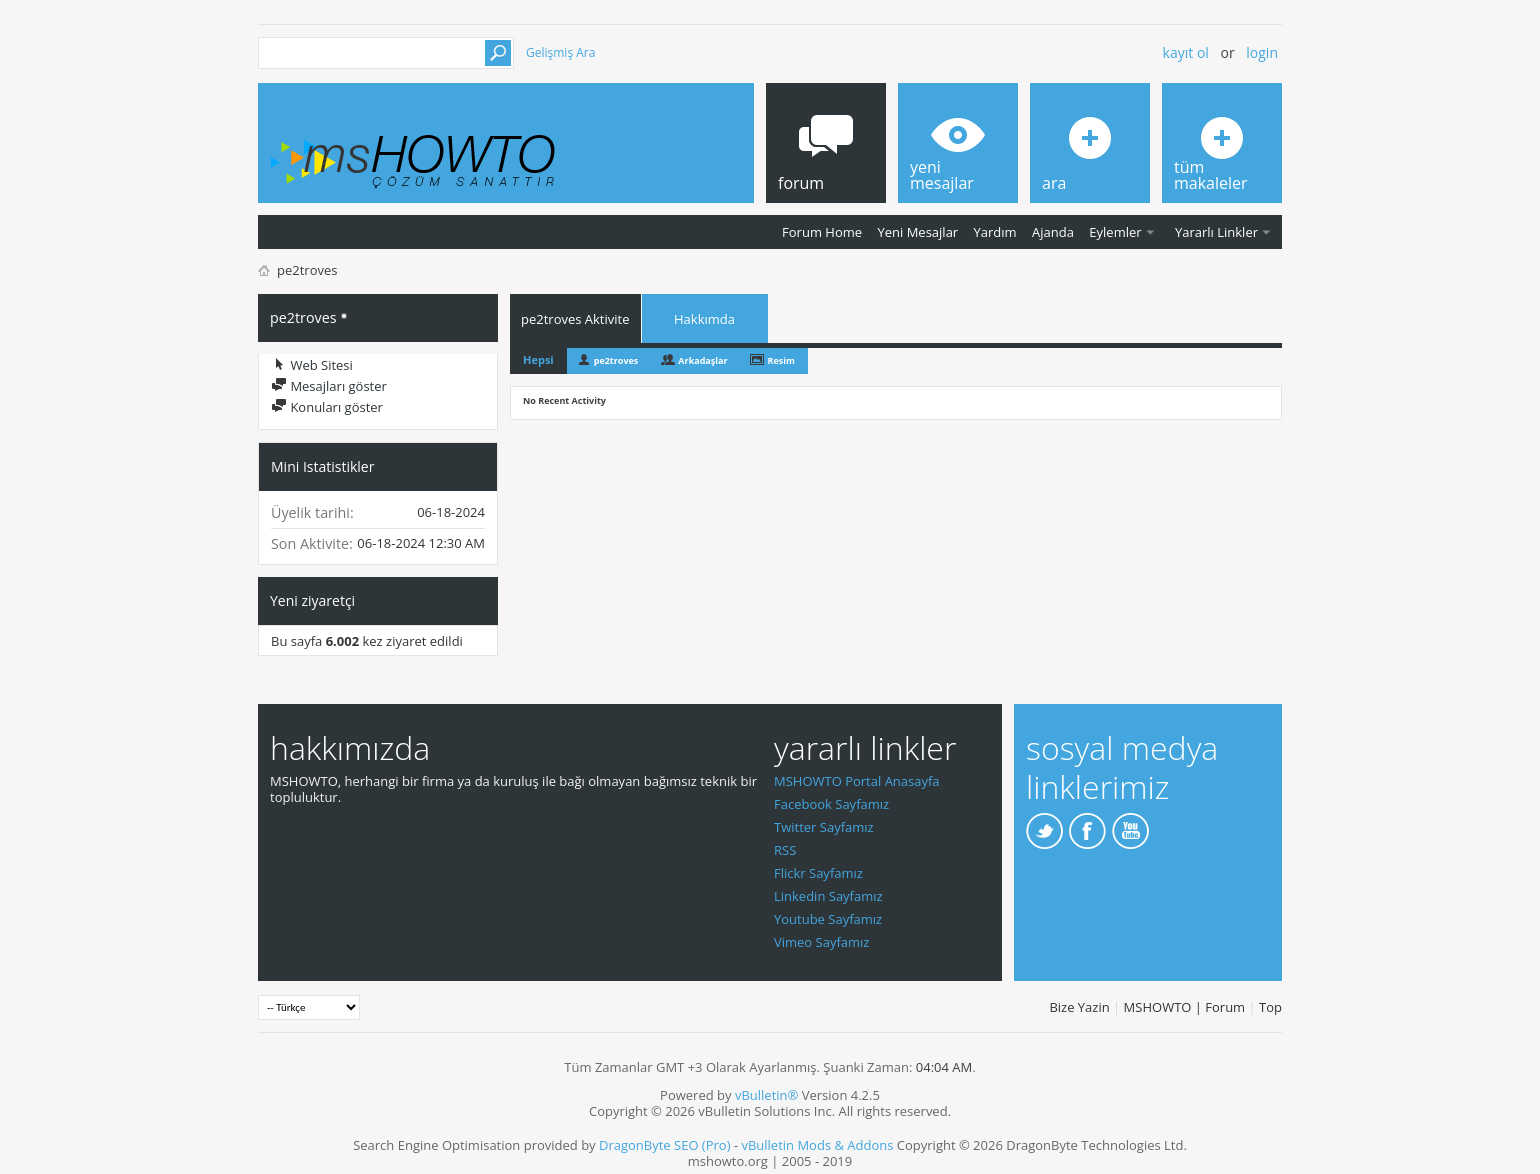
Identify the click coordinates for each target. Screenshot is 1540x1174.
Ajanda (1053, 232)
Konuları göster (327, 407)
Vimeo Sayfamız (821, 942)
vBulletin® (766, 1095)
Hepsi (538, 359)
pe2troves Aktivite (575, 319)
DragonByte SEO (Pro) (665, 1145)
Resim (781, 360)
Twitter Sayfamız (824, 827)
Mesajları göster (329, 386)
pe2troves (616, 360)
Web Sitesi (312, 365)
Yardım (995, 232)
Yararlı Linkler (1216, 232)
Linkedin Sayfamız (828, 896)
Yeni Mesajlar (917, 232)
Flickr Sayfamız (818, 873)
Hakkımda (704, 319)
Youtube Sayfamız (828, 919)
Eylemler (1115, 232)
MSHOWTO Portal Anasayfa (857, 781)
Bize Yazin (1079, 1007)
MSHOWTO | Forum (1185, 1007)
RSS (785, 850)
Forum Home (822, 232)
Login (1262, 52)
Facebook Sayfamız (831, 804)
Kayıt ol (1186, 52)
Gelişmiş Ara (560, 52)
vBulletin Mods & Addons (817, 1145)
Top (1270, 1007)
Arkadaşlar (702, 360)
